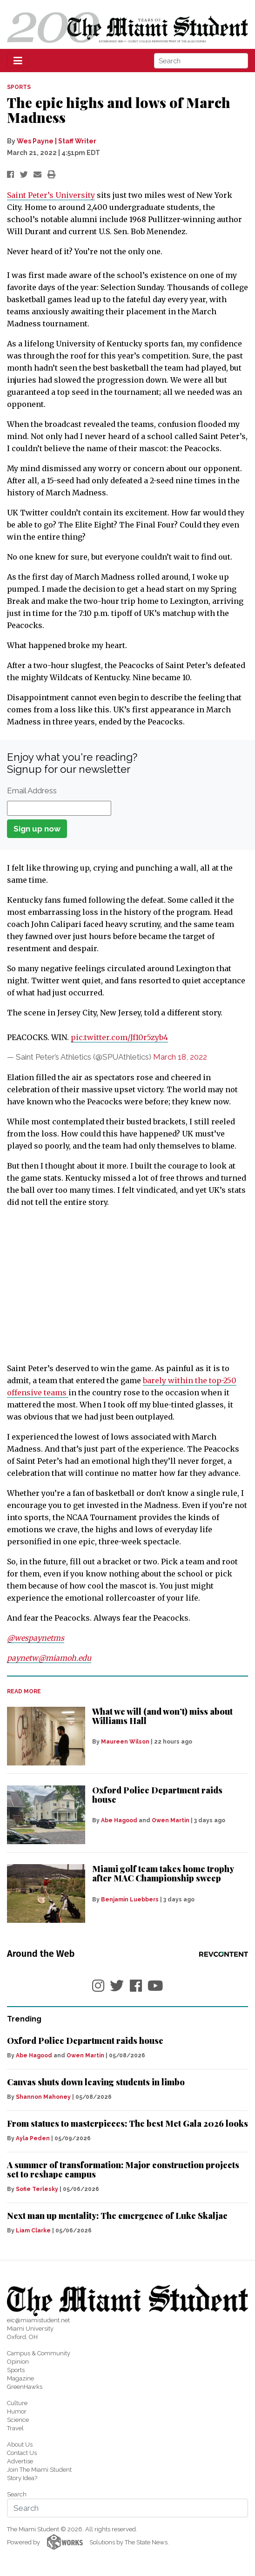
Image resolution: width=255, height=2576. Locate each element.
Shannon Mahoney (43, 2097)
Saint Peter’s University (51, 195)
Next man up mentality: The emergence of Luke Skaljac (117, 2215)
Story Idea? (22, 2478)
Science (18, 2419)
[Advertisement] (127, 1285)
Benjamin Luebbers (130, 1899)
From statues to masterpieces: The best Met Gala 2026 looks (127, 2123)
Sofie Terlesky (37, 2189)
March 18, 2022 (180, 1057)
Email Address (32, 790)
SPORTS (19, 87)
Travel (15, 2428)
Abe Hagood (119, 1820)
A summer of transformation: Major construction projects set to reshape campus (123, 2169)
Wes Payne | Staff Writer (56, 141)
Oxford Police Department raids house (157, 1795)
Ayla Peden (33, 2138)
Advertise (20, 2461)
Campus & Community (38, 2353)
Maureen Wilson (125, 1741)
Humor (17, 2411)
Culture (17, 2403)
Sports (16, 2369)
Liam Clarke (33, 2230)
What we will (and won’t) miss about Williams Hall (162, 1716)
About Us (20, 2444)
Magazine (20, 2378)
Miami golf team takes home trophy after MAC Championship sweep (163, 1873)
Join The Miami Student (39, 2469)
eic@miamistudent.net (38, 2320)
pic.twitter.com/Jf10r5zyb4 (119, 1037)
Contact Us (22, 2452)
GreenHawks (24, 2386)
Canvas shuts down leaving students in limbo (96, 2082)
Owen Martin (170, 1820)
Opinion (18, 2361)
